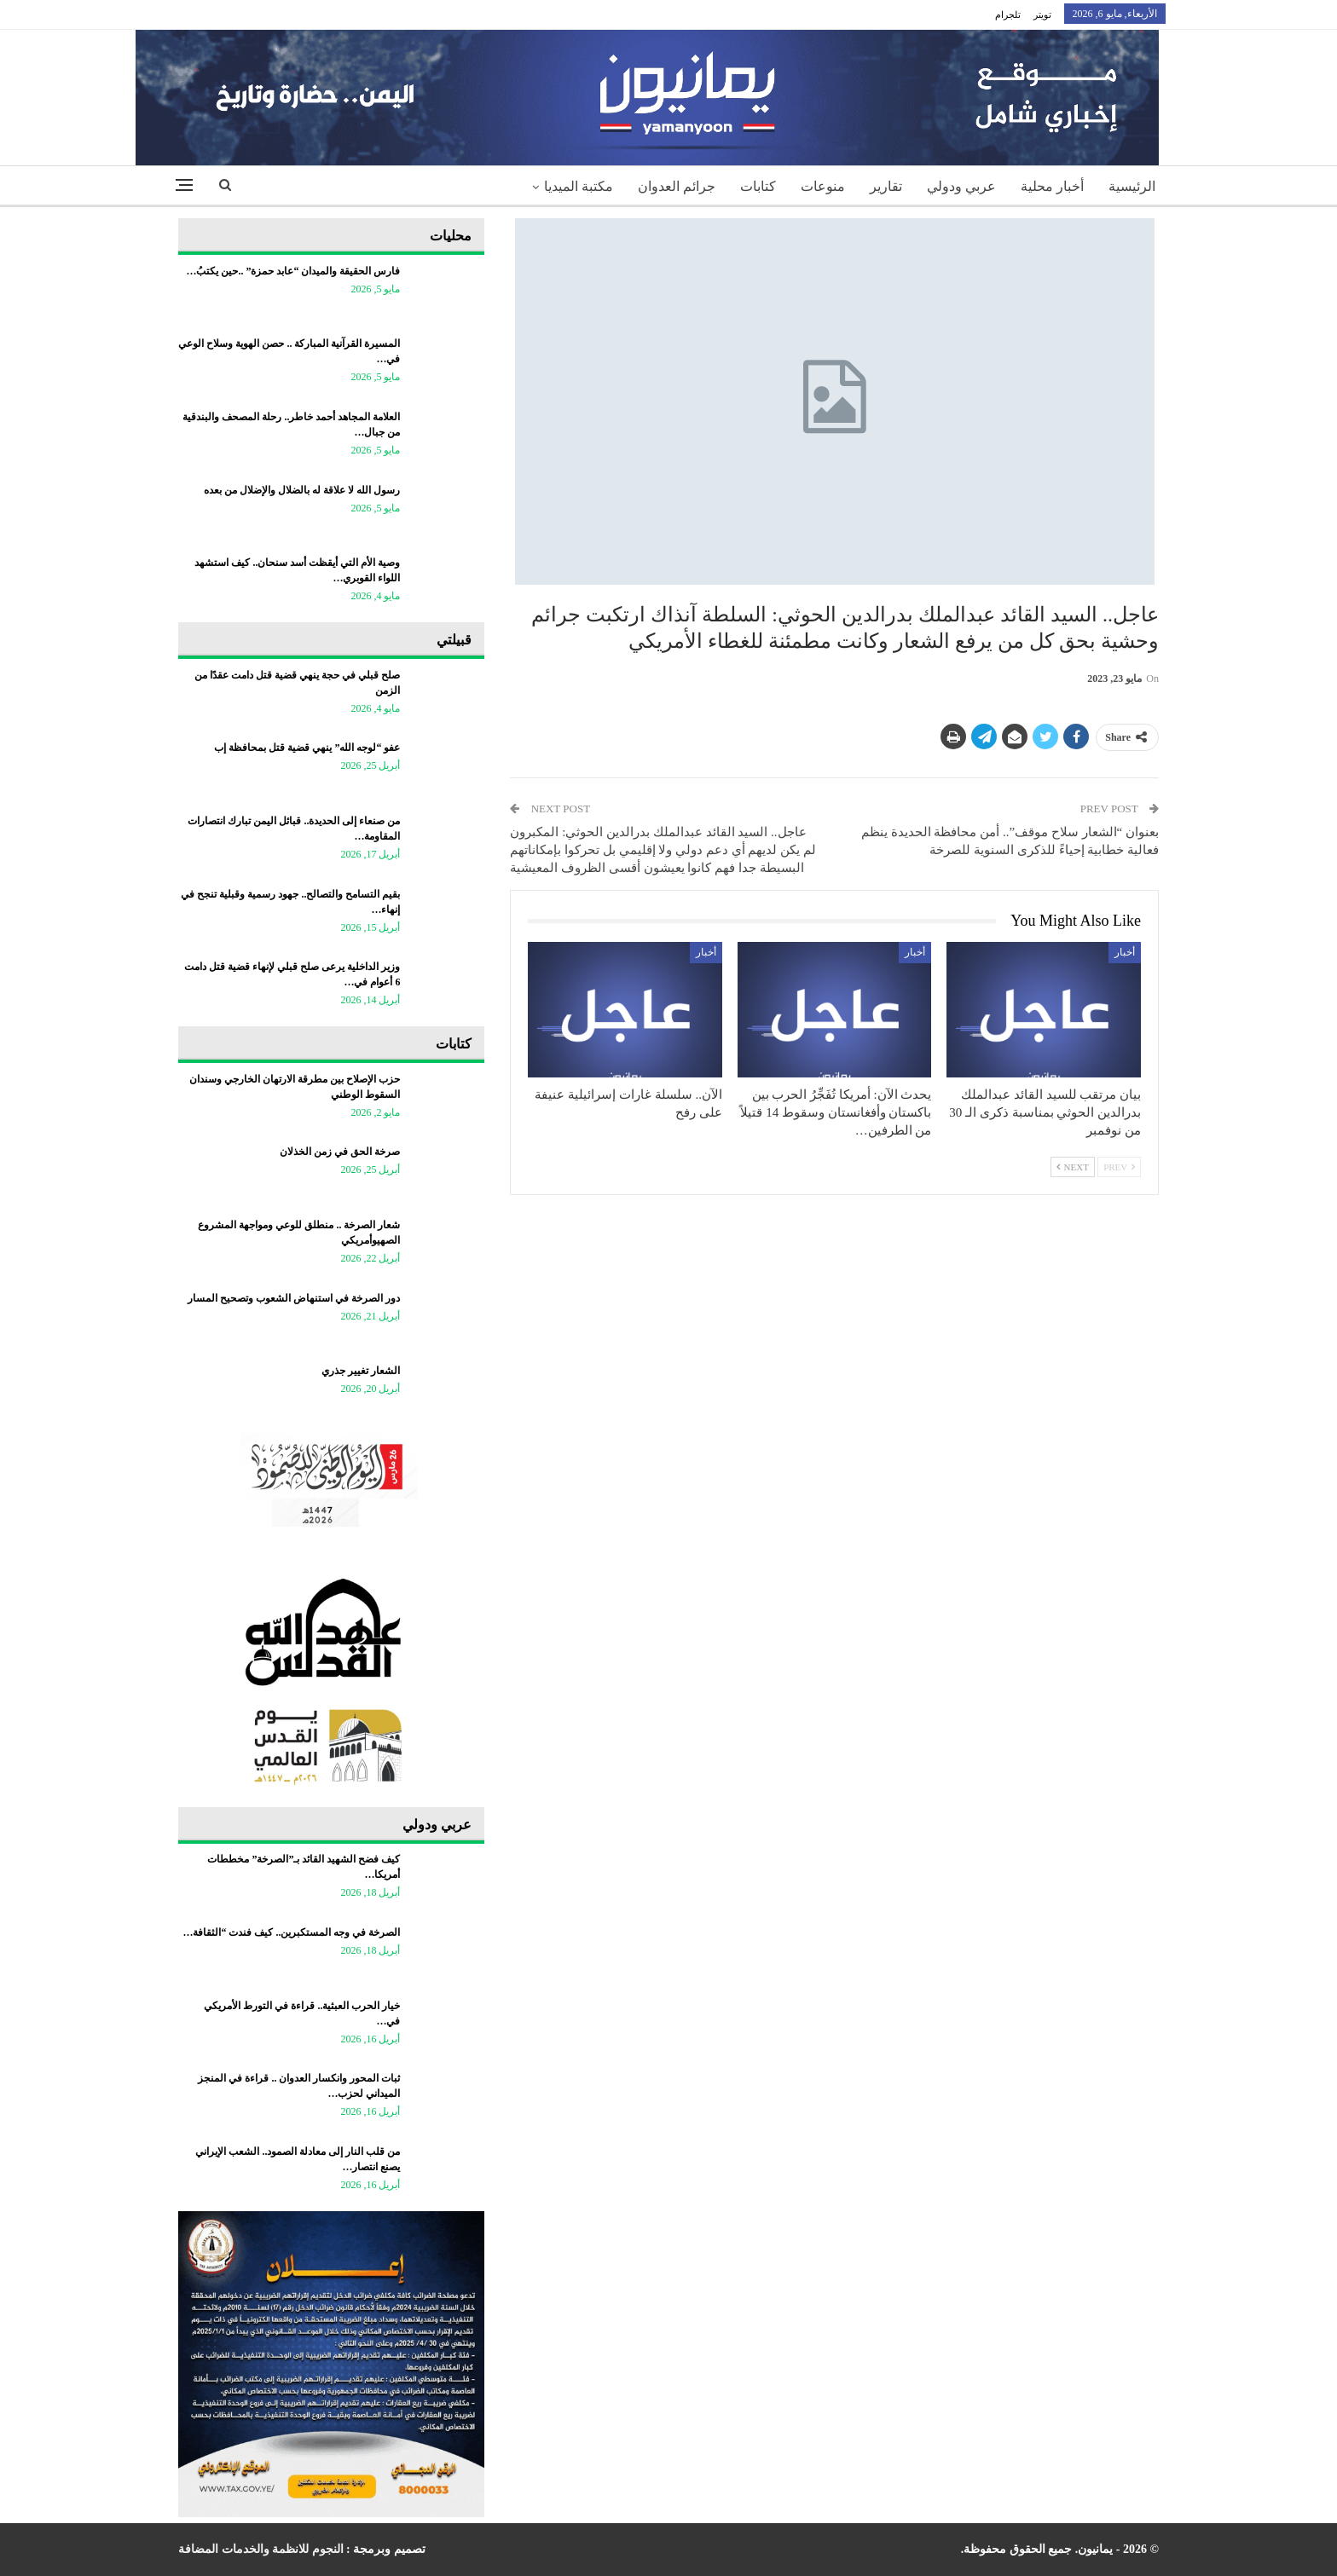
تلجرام (1008, 14)
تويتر (1042, 14)
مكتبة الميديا (578, 186)
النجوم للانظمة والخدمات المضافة (261, 2549)
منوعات (823, 186)
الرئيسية (1131, 186)
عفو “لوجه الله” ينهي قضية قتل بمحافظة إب (307, 748)
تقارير (886, 186)
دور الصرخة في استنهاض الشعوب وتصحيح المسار (294, 1298)
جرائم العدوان (676, 186)
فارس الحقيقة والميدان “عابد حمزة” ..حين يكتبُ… (293, 271)
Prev (1119, 1167)
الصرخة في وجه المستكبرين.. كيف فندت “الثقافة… (291, 1932)
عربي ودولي (961, 186)
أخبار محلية (1052, 186)
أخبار (1124, 952)
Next (1072, 1167)
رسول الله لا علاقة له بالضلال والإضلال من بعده (300, 490)
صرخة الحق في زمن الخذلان (340, 1152)
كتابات (758, 186)
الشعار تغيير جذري (360, 1371)
